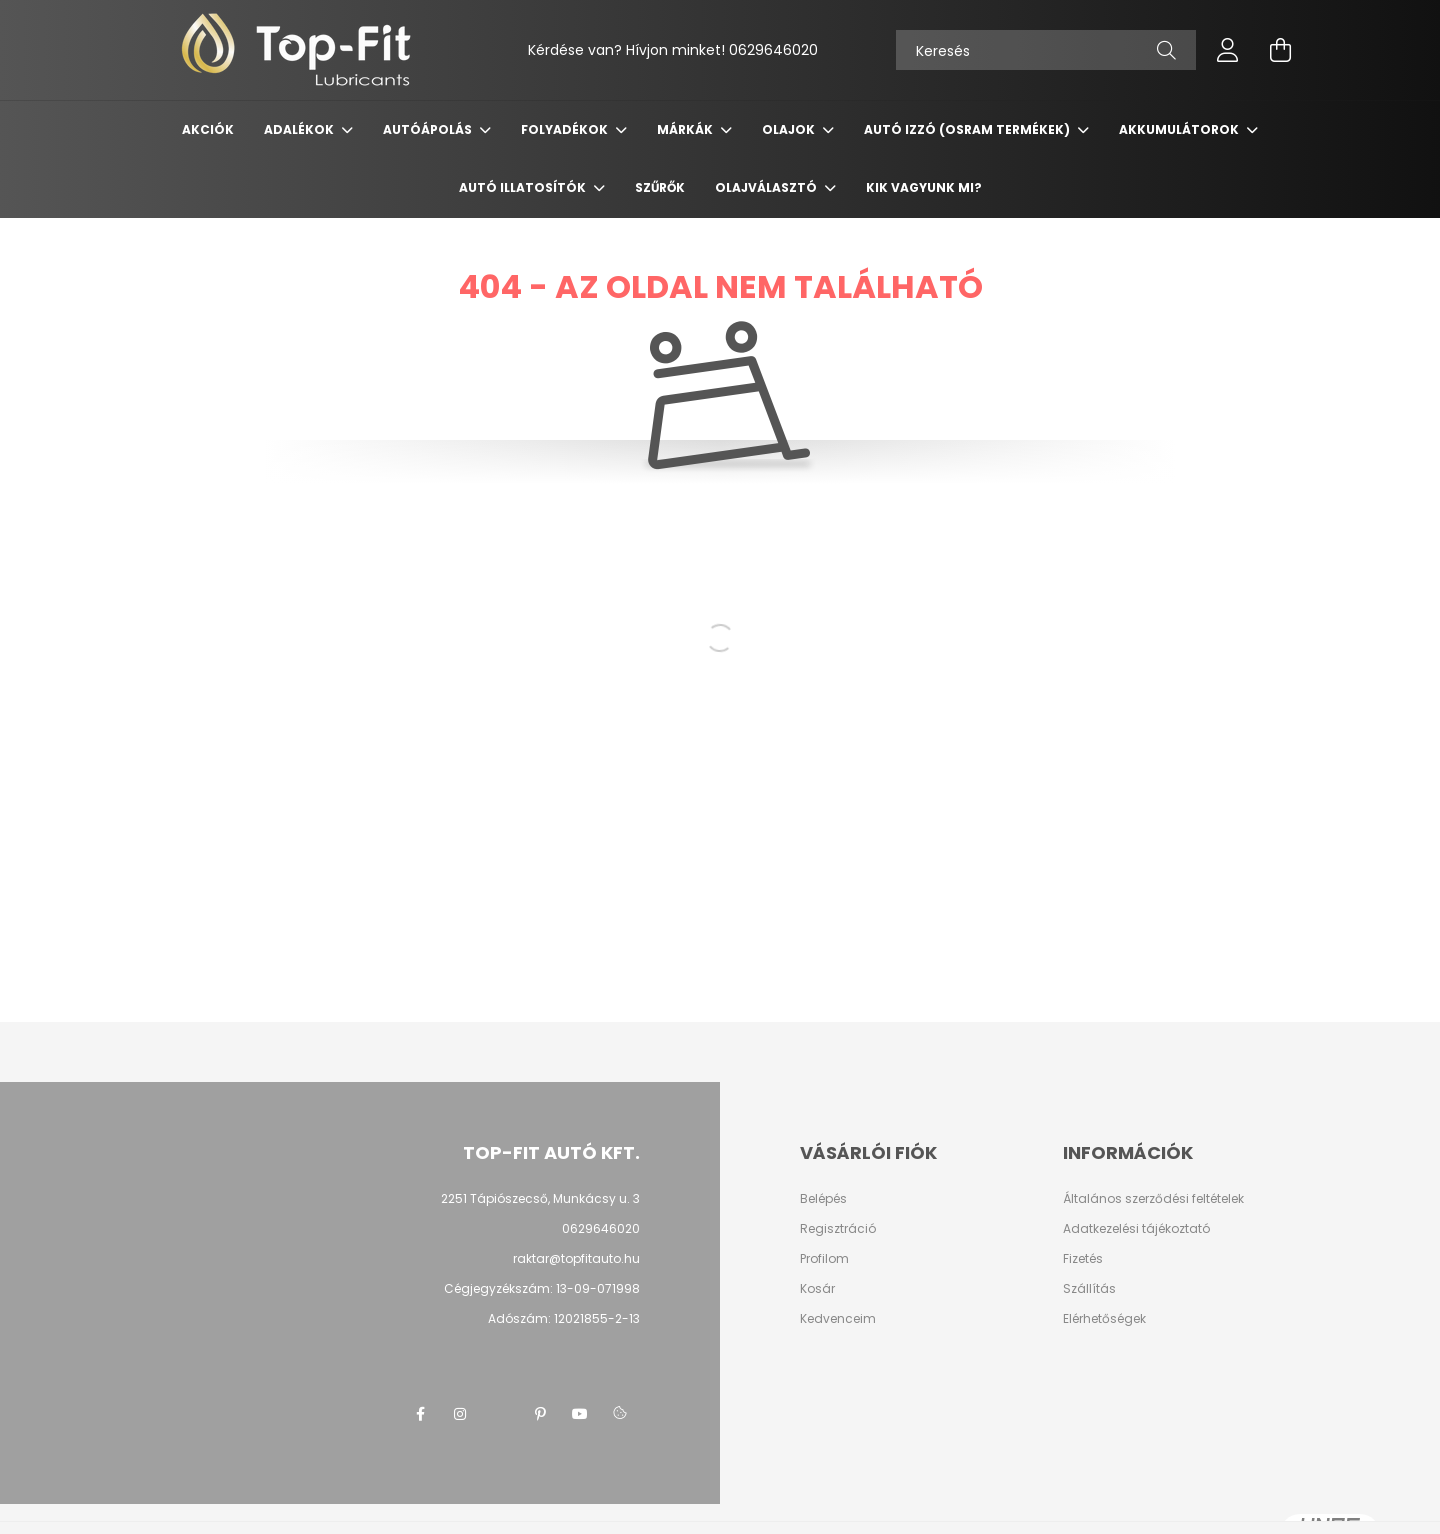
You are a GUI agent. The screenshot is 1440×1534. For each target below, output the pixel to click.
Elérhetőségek (1104, 1319)
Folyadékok (566, 129)
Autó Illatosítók (524, 187)
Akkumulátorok (1180, 129)
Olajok (790, 129)
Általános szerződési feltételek (1153, 1199)
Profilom (824, 1259)
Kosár (817, 1289)
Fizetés (1083, 1259)
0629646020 (773, 50)
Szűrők (660, 187)
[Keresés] (1046, 50)
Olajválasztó (767, 187)
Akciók (208, 129)
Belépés (823, 1199)
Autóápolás (429, 129)
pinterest (540, 1414)
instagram (460, 1414)
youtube (580, 1414)
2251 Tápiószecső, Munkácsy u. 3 (540, 1198)
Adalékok (300, 129)
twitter (500, 1414)
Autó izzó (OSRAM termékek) (968, 129)
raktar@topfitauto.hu (576, 1258)
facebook (420, 1414)
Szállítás (1089, 1289)
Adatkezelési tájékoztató (1136, 1229)
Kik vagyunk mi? (924, 187)
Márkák (686, 129)
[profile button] (1228, 50)
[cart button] (1280, 50)
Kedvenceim (838, 1319)
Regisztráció (838, 1229)
